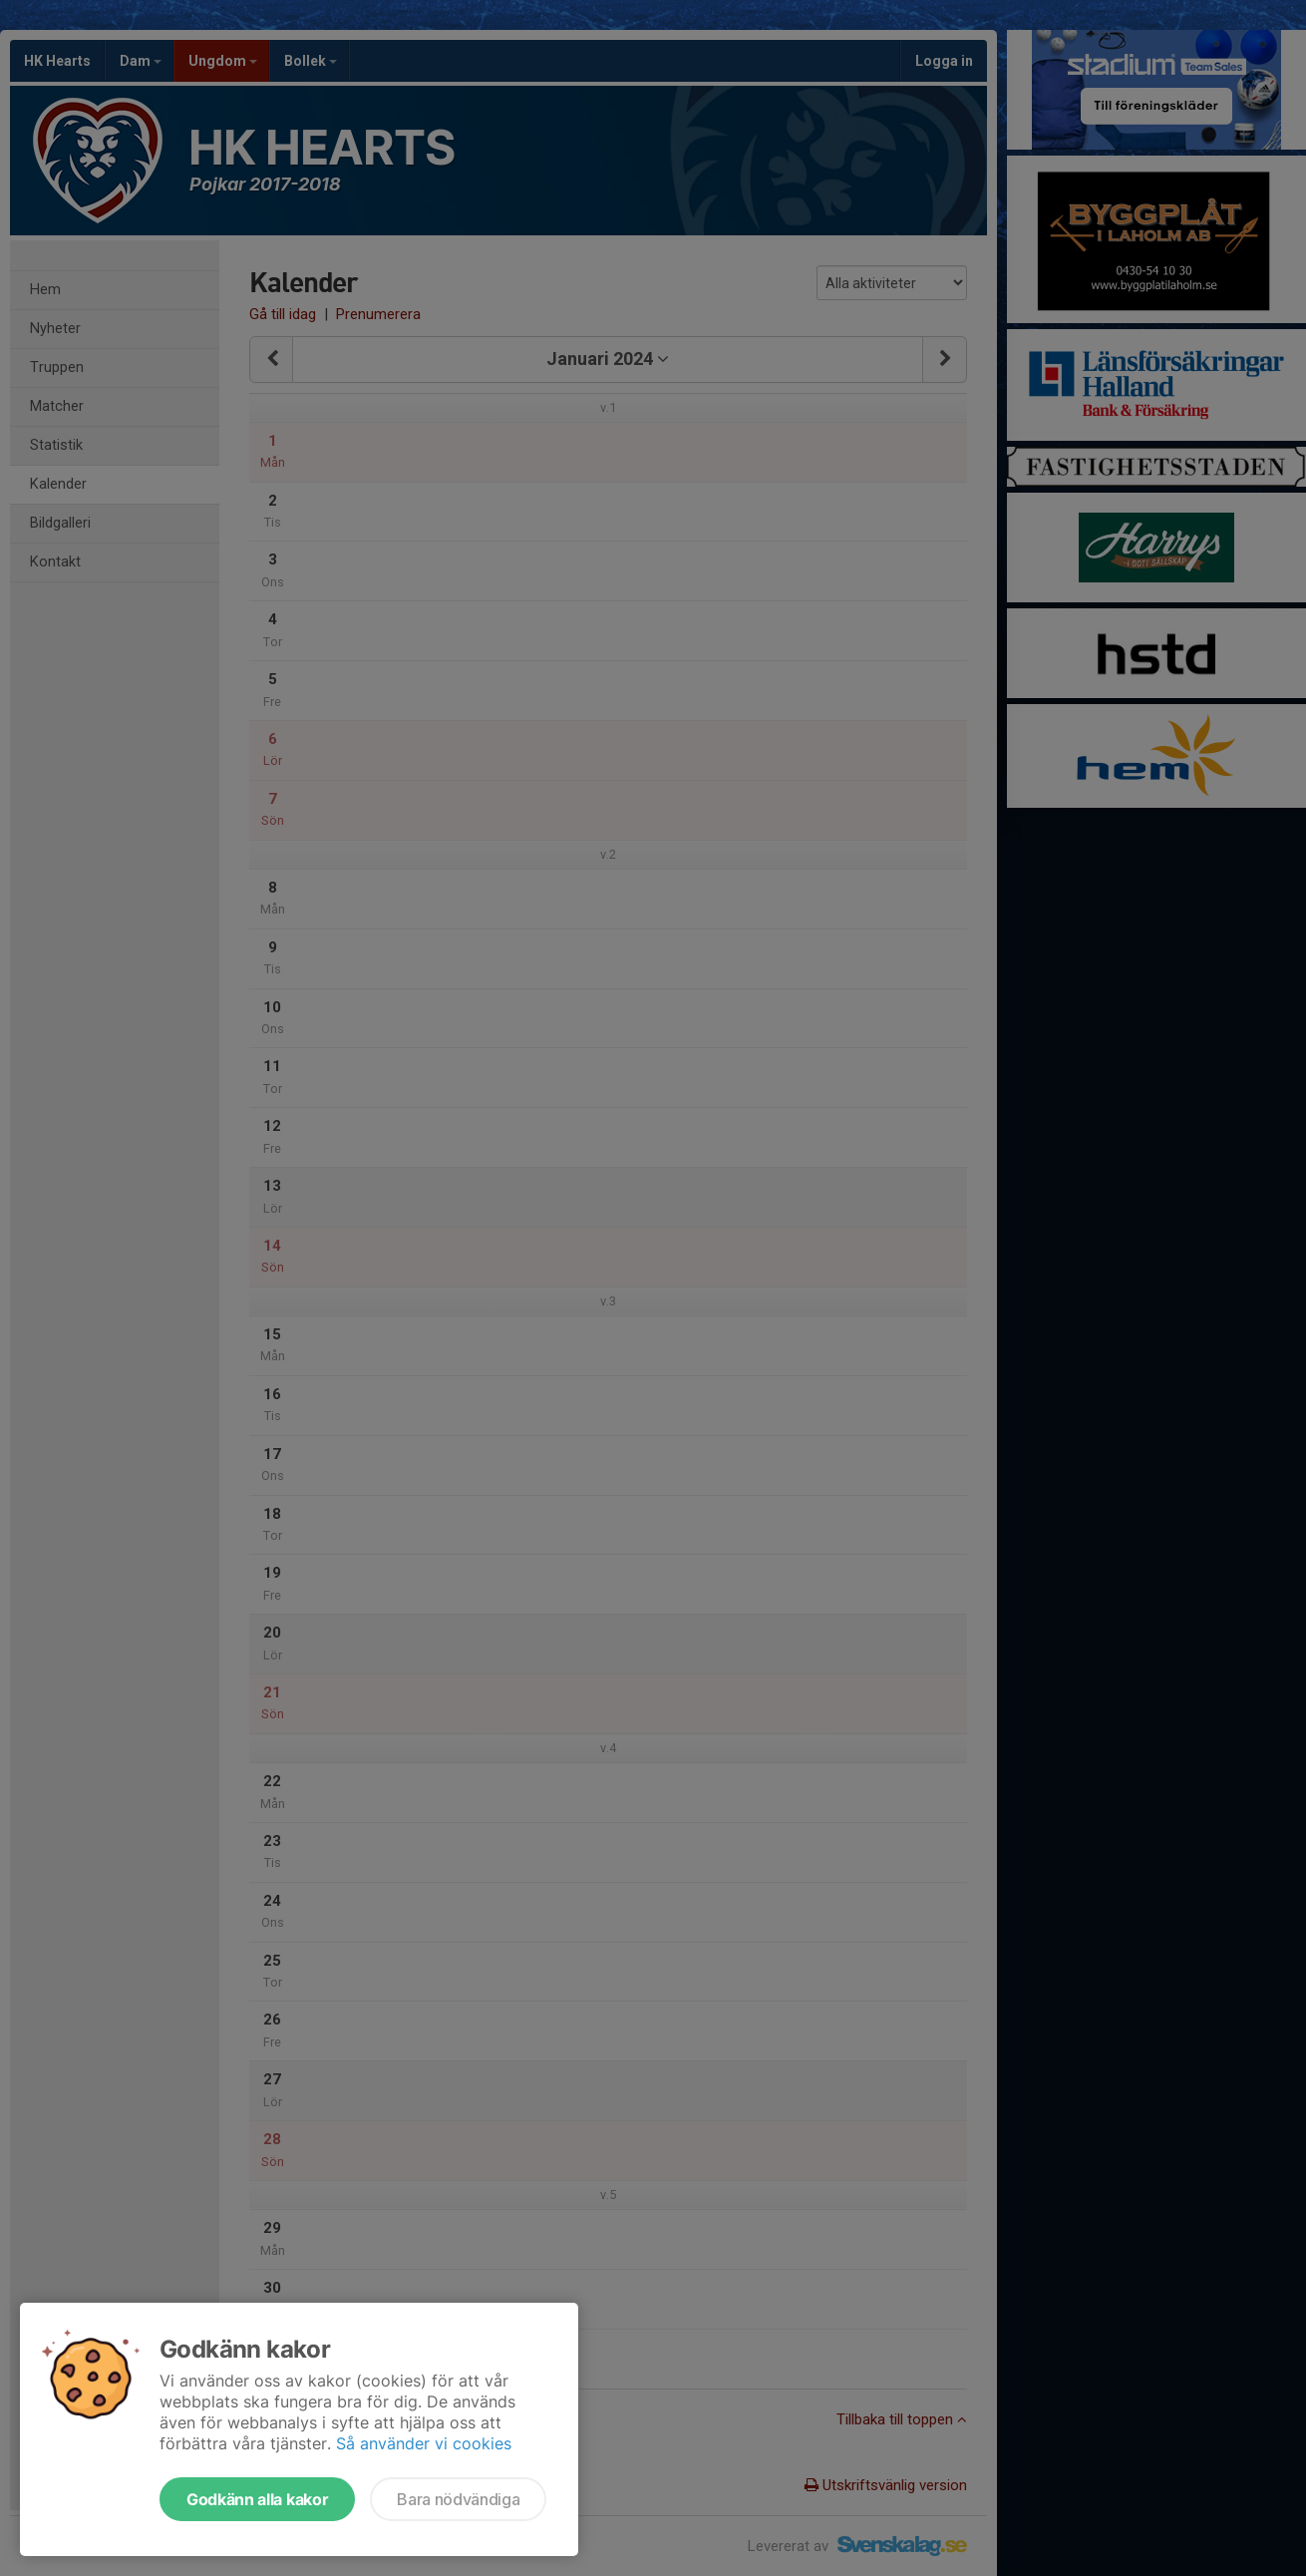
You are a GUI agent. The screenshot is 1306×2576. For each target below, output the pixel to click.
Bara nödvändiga (458, 2499)
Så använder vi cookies (423, 2443)
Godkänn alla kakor (257, 2499)
